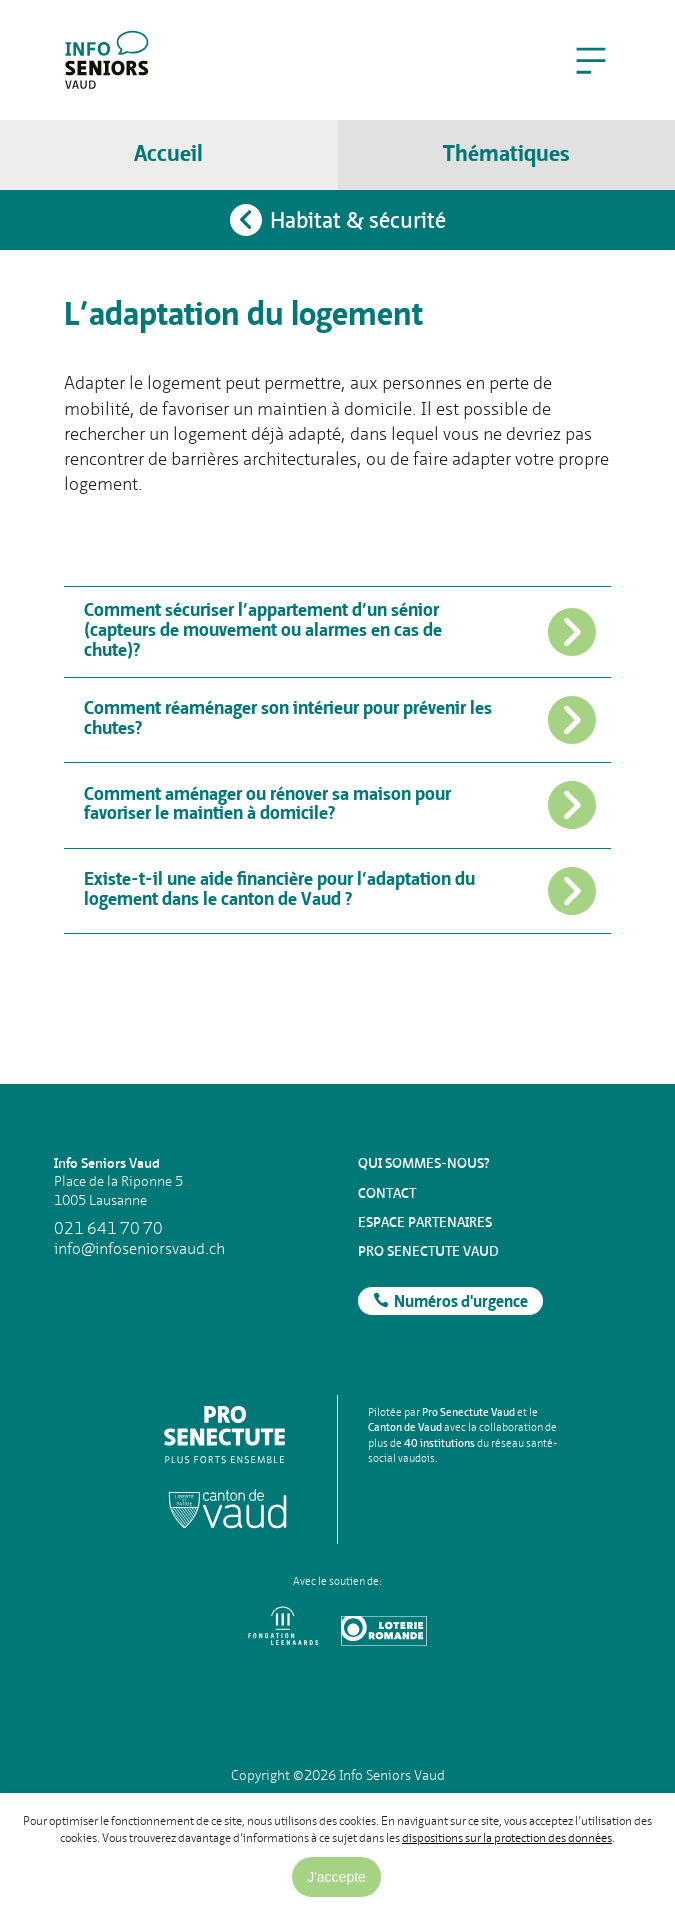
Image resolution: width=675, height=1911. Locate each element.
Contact (387, 1193)
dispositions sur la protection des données (507, 1837)
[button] (591, 60)
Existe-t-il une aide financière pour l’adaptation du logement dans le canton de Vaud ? (340, 891)
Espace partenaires (425, 1222)
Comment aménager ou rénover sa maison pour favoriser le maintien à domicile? (340, 805)
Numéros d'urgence (461, 1303)
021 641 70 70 (108, 1229)
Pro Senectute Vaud (428, 1251)
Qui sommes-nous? (424, 1163)
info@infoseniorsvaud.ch (139, 1249)
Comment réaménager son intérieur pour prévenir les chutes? (340, 720)
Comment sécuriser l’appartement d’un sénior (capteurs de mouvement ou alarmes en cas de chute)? (340, 631)
